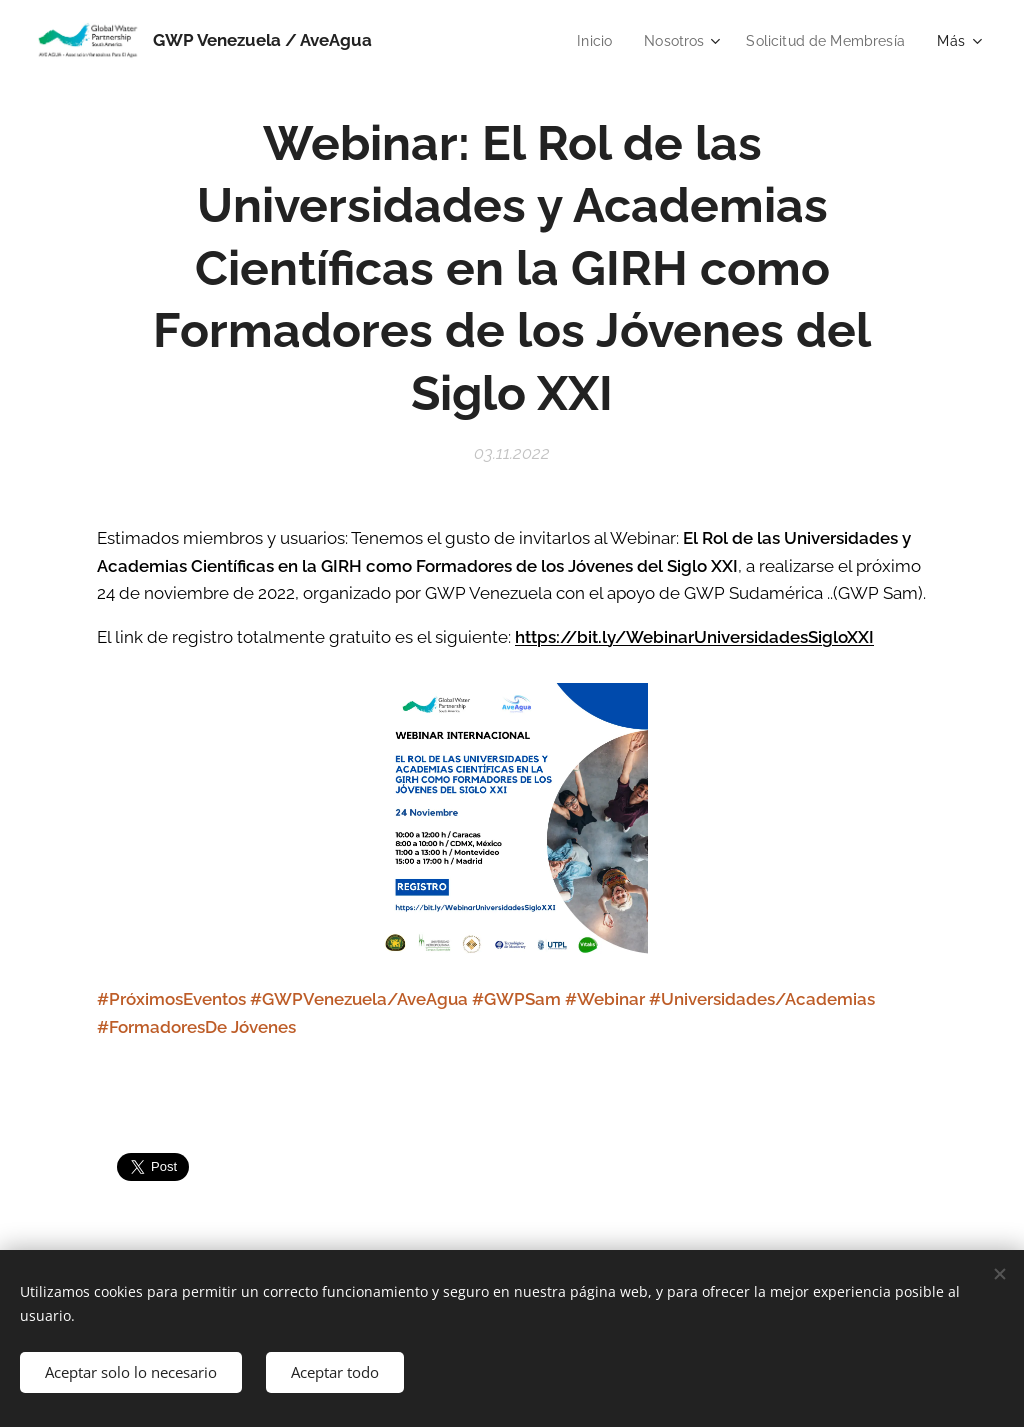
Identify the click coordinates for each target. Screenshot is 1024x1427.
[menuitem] (582, 41)
